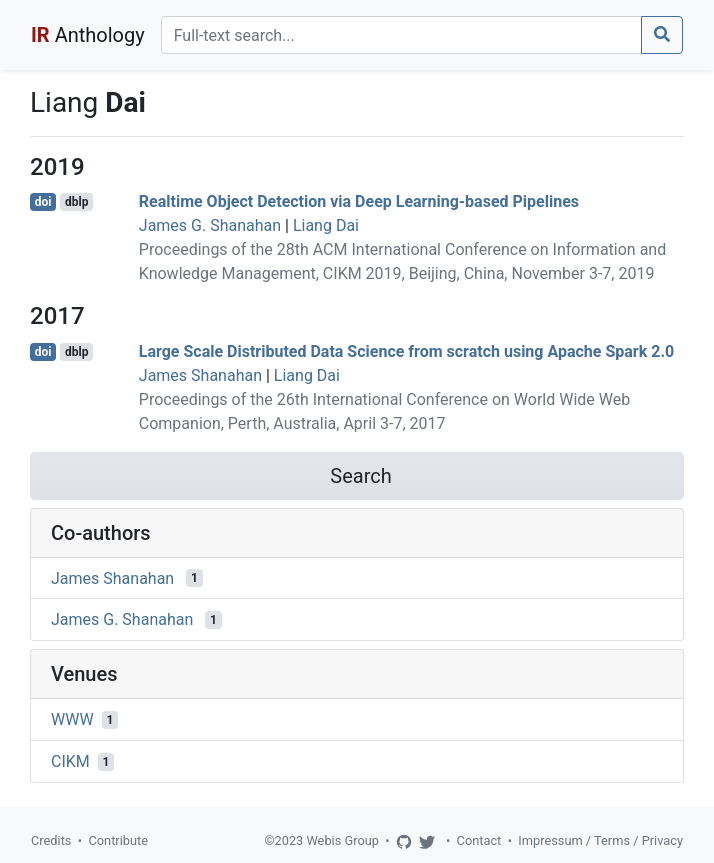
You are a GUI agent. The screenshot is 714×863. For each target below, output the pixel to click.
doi (43, 202)
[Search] (401, 35)
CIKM (70, 761)
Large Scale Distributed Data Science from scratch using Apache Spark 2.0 (406, 351)
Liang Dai (326, 225)
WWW (72, 719)
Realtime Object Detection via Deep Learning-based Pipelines (359, 201)
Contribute (118, 840)
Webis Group (342, 840)
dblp (76, 202)
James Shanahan (200, 375)
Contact (479, 840)
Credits (51, 840)
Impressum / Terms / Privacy (600, 840)
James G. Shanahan (210, 225)
